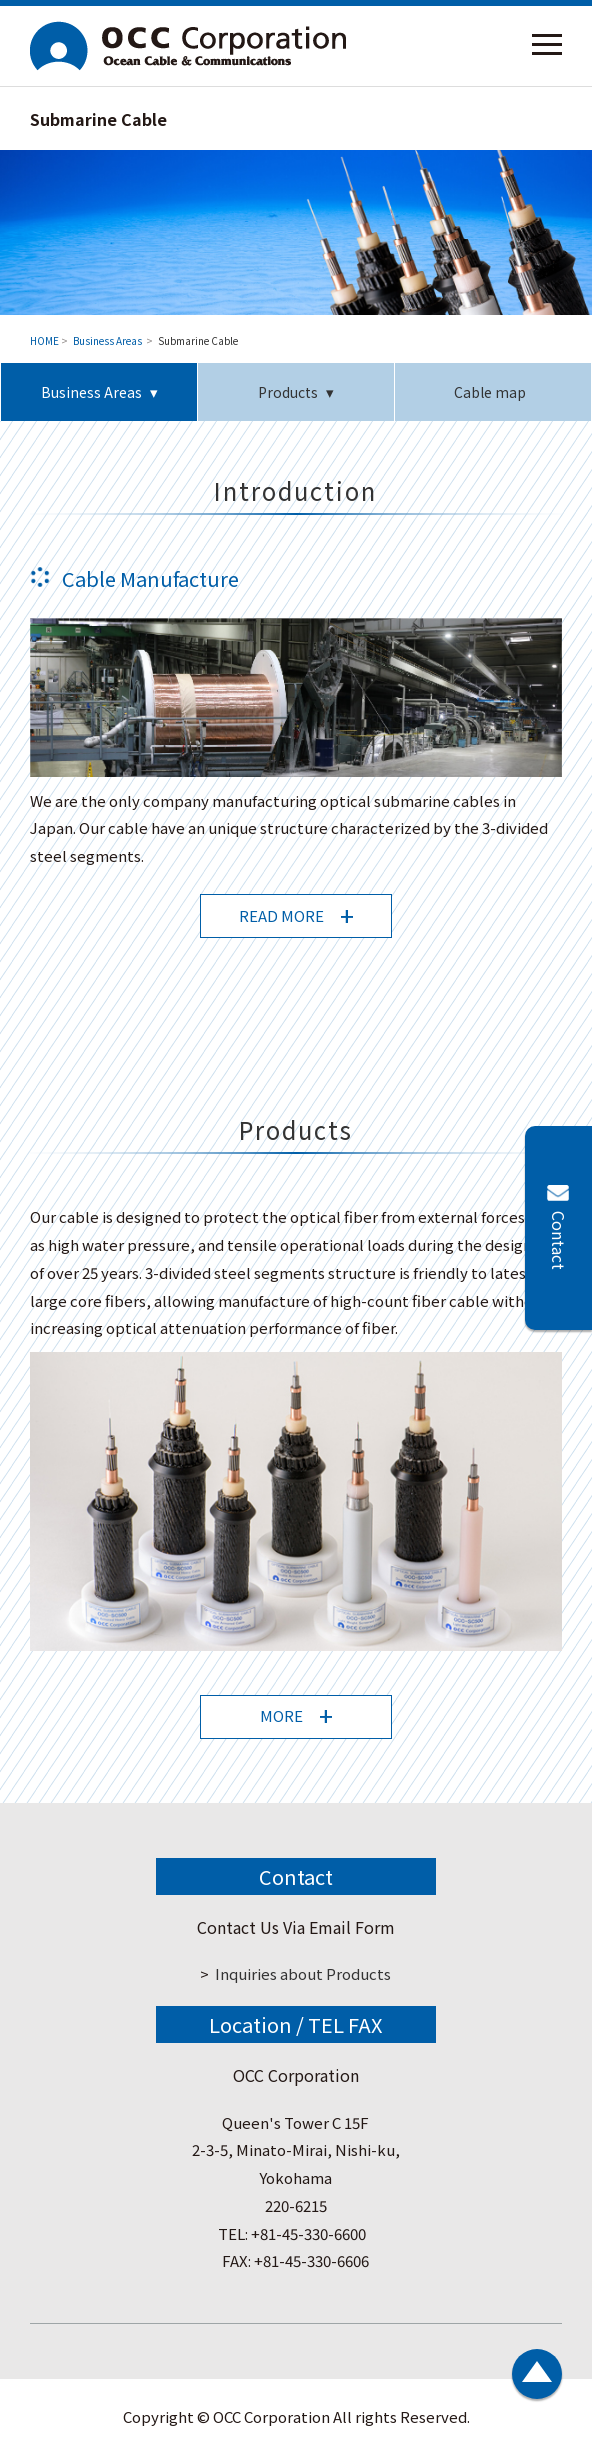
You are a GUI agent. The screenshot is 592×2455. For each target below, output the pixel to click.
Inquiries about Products (303, 1973)
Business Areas (108, 340)
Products (288, 392)
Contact (559, 1240)
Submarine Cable (198, 340)
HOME (44, 340)
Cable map (493, 392)
